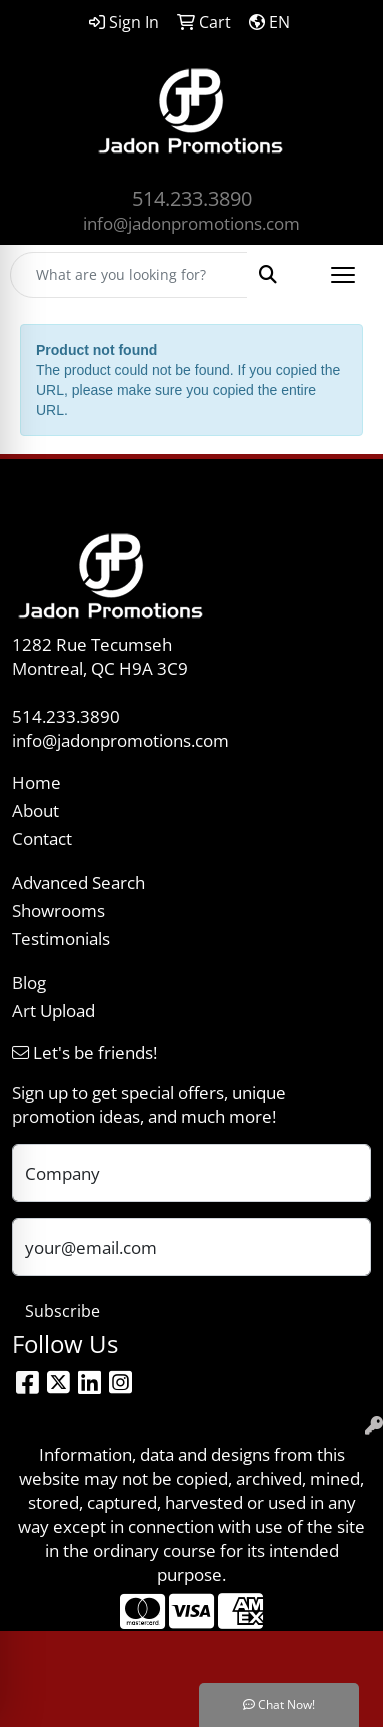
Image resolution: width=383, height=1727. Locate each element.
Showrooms (58, 910)
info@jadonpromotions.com (191, 223)
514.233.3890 (192, 198)
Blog (29, 982)
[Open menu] (343, 275)
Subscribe (62, 1311)
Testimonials (61, 938)
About (35, 810)
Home (36, 782)
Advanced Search (78, 882)
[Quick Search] (129, 275)
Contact (42, 838)
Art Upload (53, 1010)
